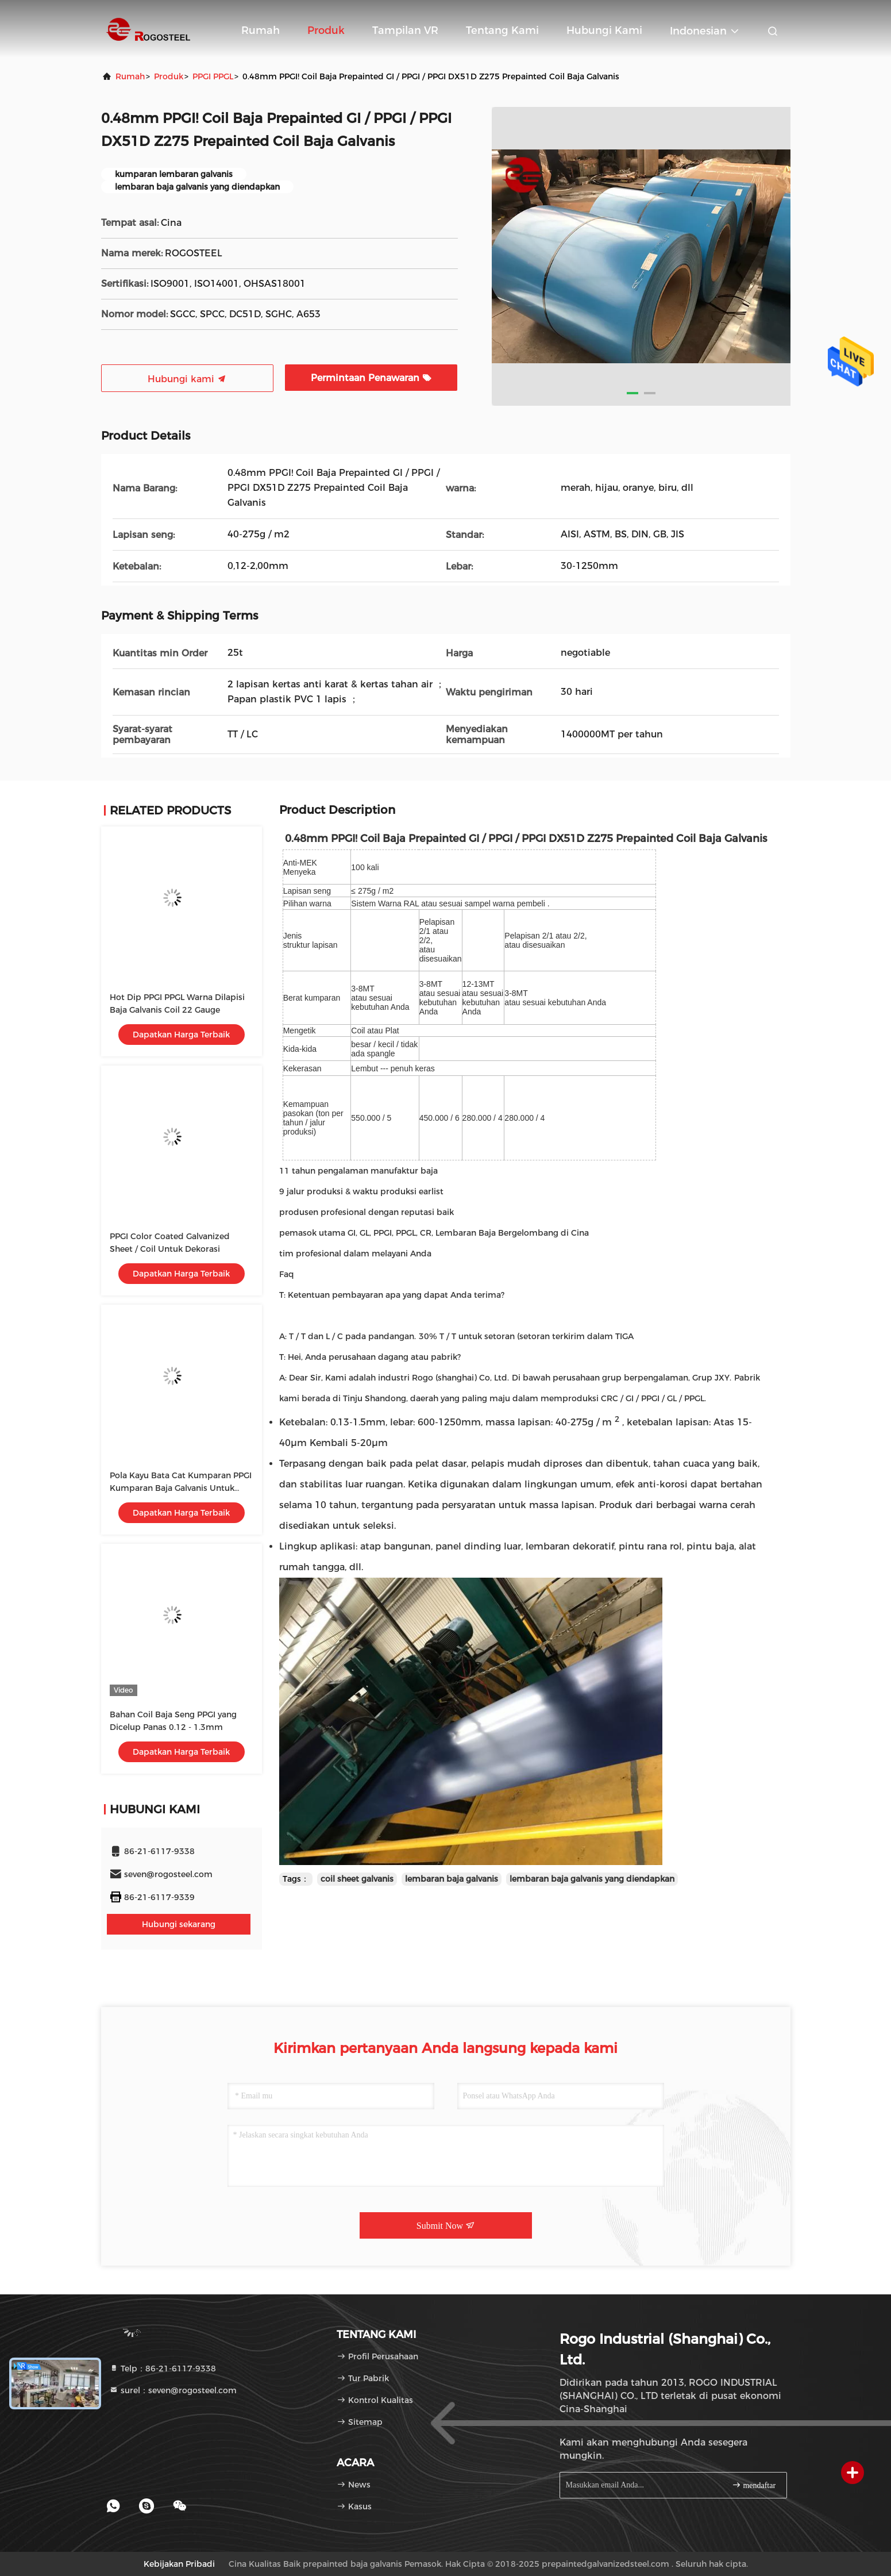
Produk (326, 30)
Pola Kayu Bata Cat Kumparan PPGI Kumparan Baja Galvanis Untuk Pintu (181, 1488)
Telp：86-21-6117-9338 (162, 2368)
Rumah (260, 30)
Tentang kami (502, 30)
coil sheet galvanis (357, 1879)
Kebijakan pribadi (179, 2564)
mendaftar (754, 2485)
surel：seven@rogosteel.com (173, 2390)
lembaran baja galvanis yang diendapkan (592, 1879)
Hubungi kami (604, 30)
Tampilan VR (405, 30)
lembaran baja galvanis (451, 1879)
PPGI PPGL (212, 76)
